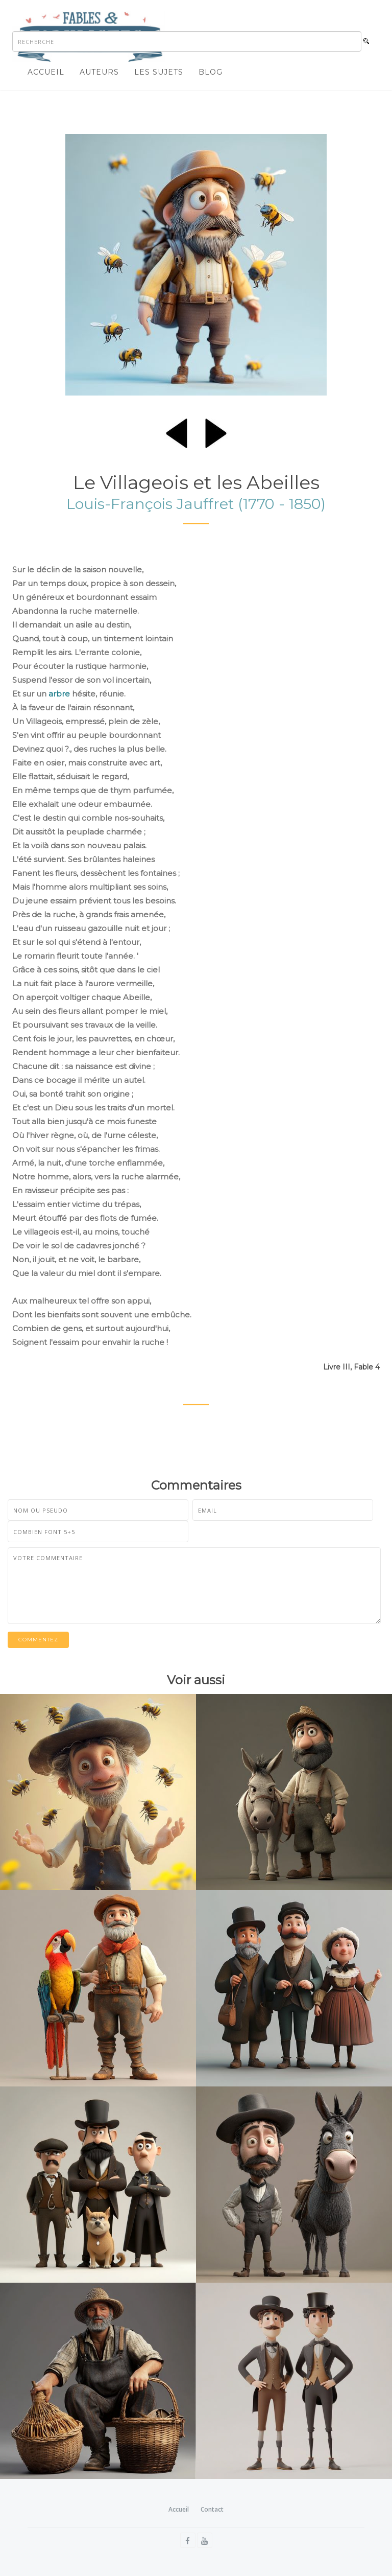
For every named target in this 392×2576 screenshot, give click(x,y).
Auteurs (99, 72)
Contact (212, 2509)
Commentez (38, 1639)
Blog (211, 72)
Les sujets (158, 72)
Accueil (46, 72)
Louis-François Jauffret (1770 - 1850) (196, 504)
